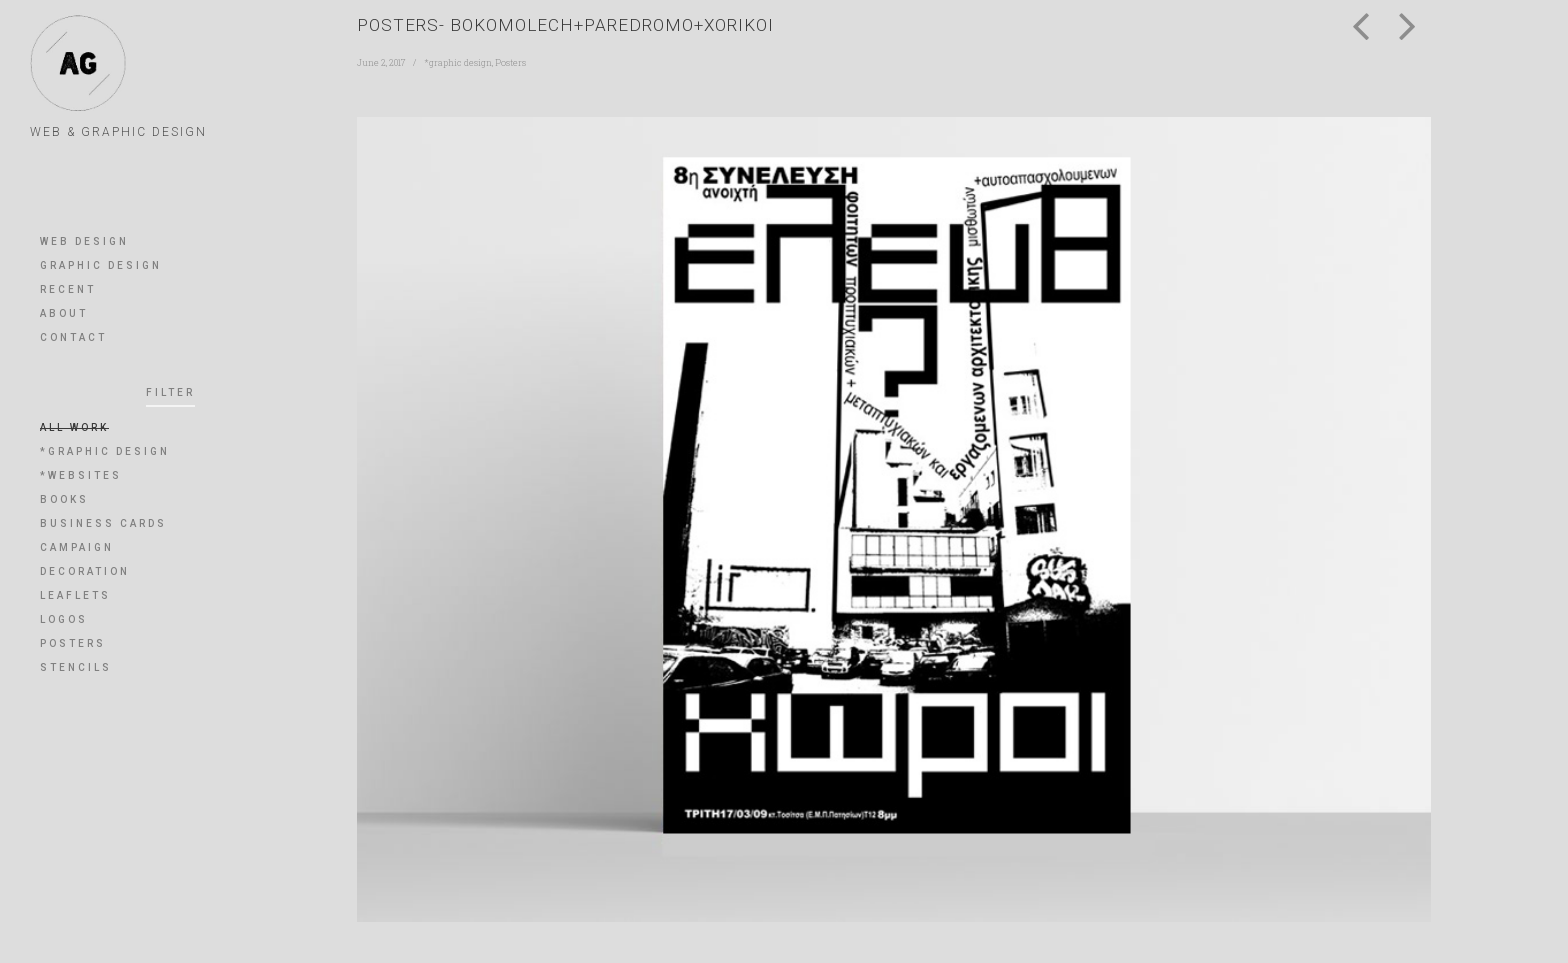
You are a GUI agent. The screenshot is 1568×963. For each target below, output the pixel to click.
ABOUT (64, 313)
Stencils (76, 667)
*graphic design (105, 451)
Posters (73, 643)
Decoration (85, 571)
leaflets (75, 595)
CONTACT (73, 337)
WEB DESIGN (84, 241)
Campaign (77, 547)
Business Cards (103, 523)
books (64, 499)
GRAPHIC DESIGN (101, 265)
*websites (81, 475)
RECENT (68, 289)
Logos (64, 619)
